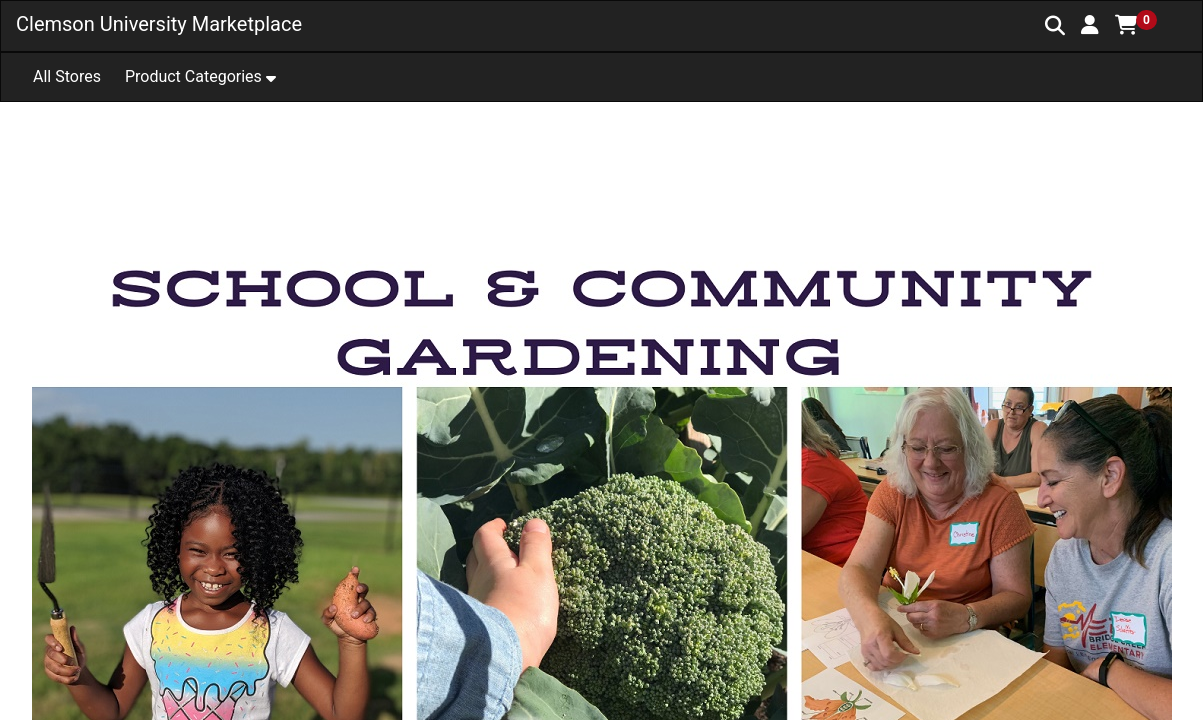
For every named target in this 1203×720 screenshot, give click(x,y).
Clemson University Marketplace (159, 24)
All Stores (67, 76)
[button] (1090, 25)
